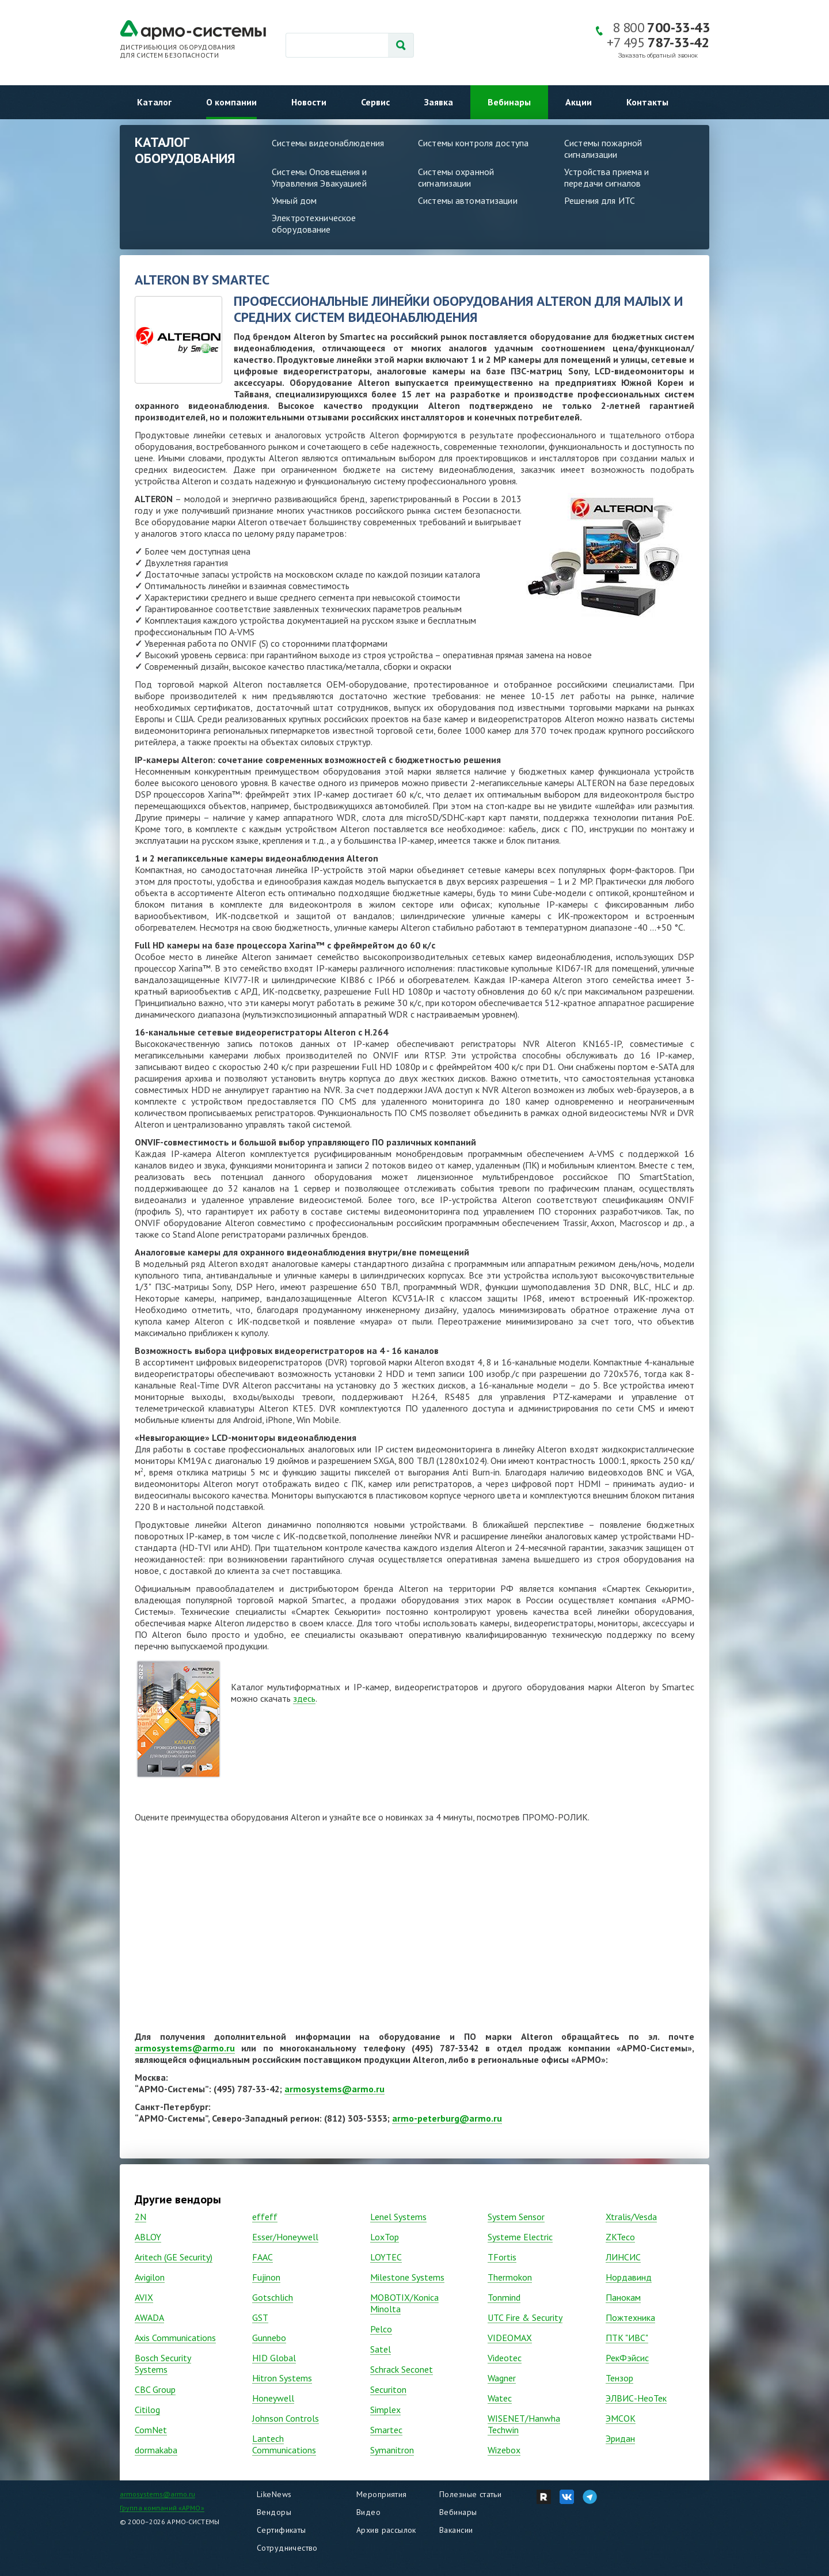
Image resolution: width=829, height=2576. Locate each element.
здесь (304, 1698)
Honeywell (273, 2398)
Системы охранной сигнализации (456, 177)
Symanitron (392, 2450)
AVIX (144, 2297)
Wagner (502, 2378)
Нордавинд (629, 2277)
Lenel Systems (398, 2216)
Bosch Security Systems (163, 2363)
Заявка (438, 102)
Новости (308, 102)
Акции (578, 102)
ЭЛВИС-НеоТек (636, 2398)
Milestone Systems (407, 2277)
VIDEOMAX (510, 2337)
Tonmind (504, 2297)
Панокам (623, 2297)
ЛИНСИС (623, 2257)
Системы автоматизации (468, 200)
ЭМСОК (621, 2418)
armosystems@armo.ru (185, 2048)
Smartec (386, 2429)
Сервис (375, 102)
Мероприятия (381, 2494)
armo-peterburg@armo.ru (447, 2118)
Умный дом (294, 200)
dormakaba (156, 2450)
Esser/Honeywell (285, 2237)
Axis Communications (175, 2337)
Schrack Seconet (401, 2369)
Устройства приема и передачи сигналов (606, 177)
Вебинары (509, 102)
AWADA (149, 2317)
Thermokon (510, 2277)
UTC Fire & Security (525, 2317)
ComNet (151, 2429)
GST (260, 2317)
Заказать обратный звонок (658, 55)
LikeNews (274, 2494)
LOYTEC (386, 2257)
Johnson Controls (285, 2418)
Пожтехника (630, 2317)
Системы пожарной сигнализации (603, 148)
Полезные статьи (470, 2494)
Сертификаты (281, 2530)
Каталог (154, 102)
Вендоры (274, 2512)
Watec (500, 2398)
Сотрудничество (287, 2548)
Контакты (647, 102)
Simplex (385, 2409)
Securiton (388, 2389)
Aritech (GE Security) (173, 2257)
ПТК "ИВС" (627, 2337)
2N (140, 2216)
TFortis (502, 2257)
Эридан (620, 2438)
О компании (231, 102)
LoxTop (384, 2237)
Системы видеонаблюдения (328, 143)
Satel (380, 2349)
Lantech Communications (284, 2444)
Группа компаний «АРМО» (162, 2507)
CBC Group (155, 2389)
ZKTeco (620, 2237)
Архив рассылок (386, 2530)
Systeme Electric (520, 2237)
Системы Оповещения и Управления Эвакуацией (319, 177)
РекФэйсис (627, 2357)
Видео (368, 2512)
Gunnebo (269, 2337)
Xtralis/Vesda (631, 2216)
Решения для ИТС (599, 200)
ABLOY (148, 2237)
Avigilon (150, 2277)
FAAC (262, 2257)
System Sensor (516, 2216)
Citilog (147, 2409)
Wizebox (504, 2450)
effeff (264, 2216)
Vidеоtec (505, 2357)
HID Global (274, 2357)
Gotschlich (272, 2297)
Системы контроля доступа (473, 143)
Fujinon (266, 2277)
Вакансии (456, 2530)
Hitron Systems (282, 2378)
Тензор (619, 2378)
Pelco (381, 2329)
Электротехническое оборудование (314, 223)
